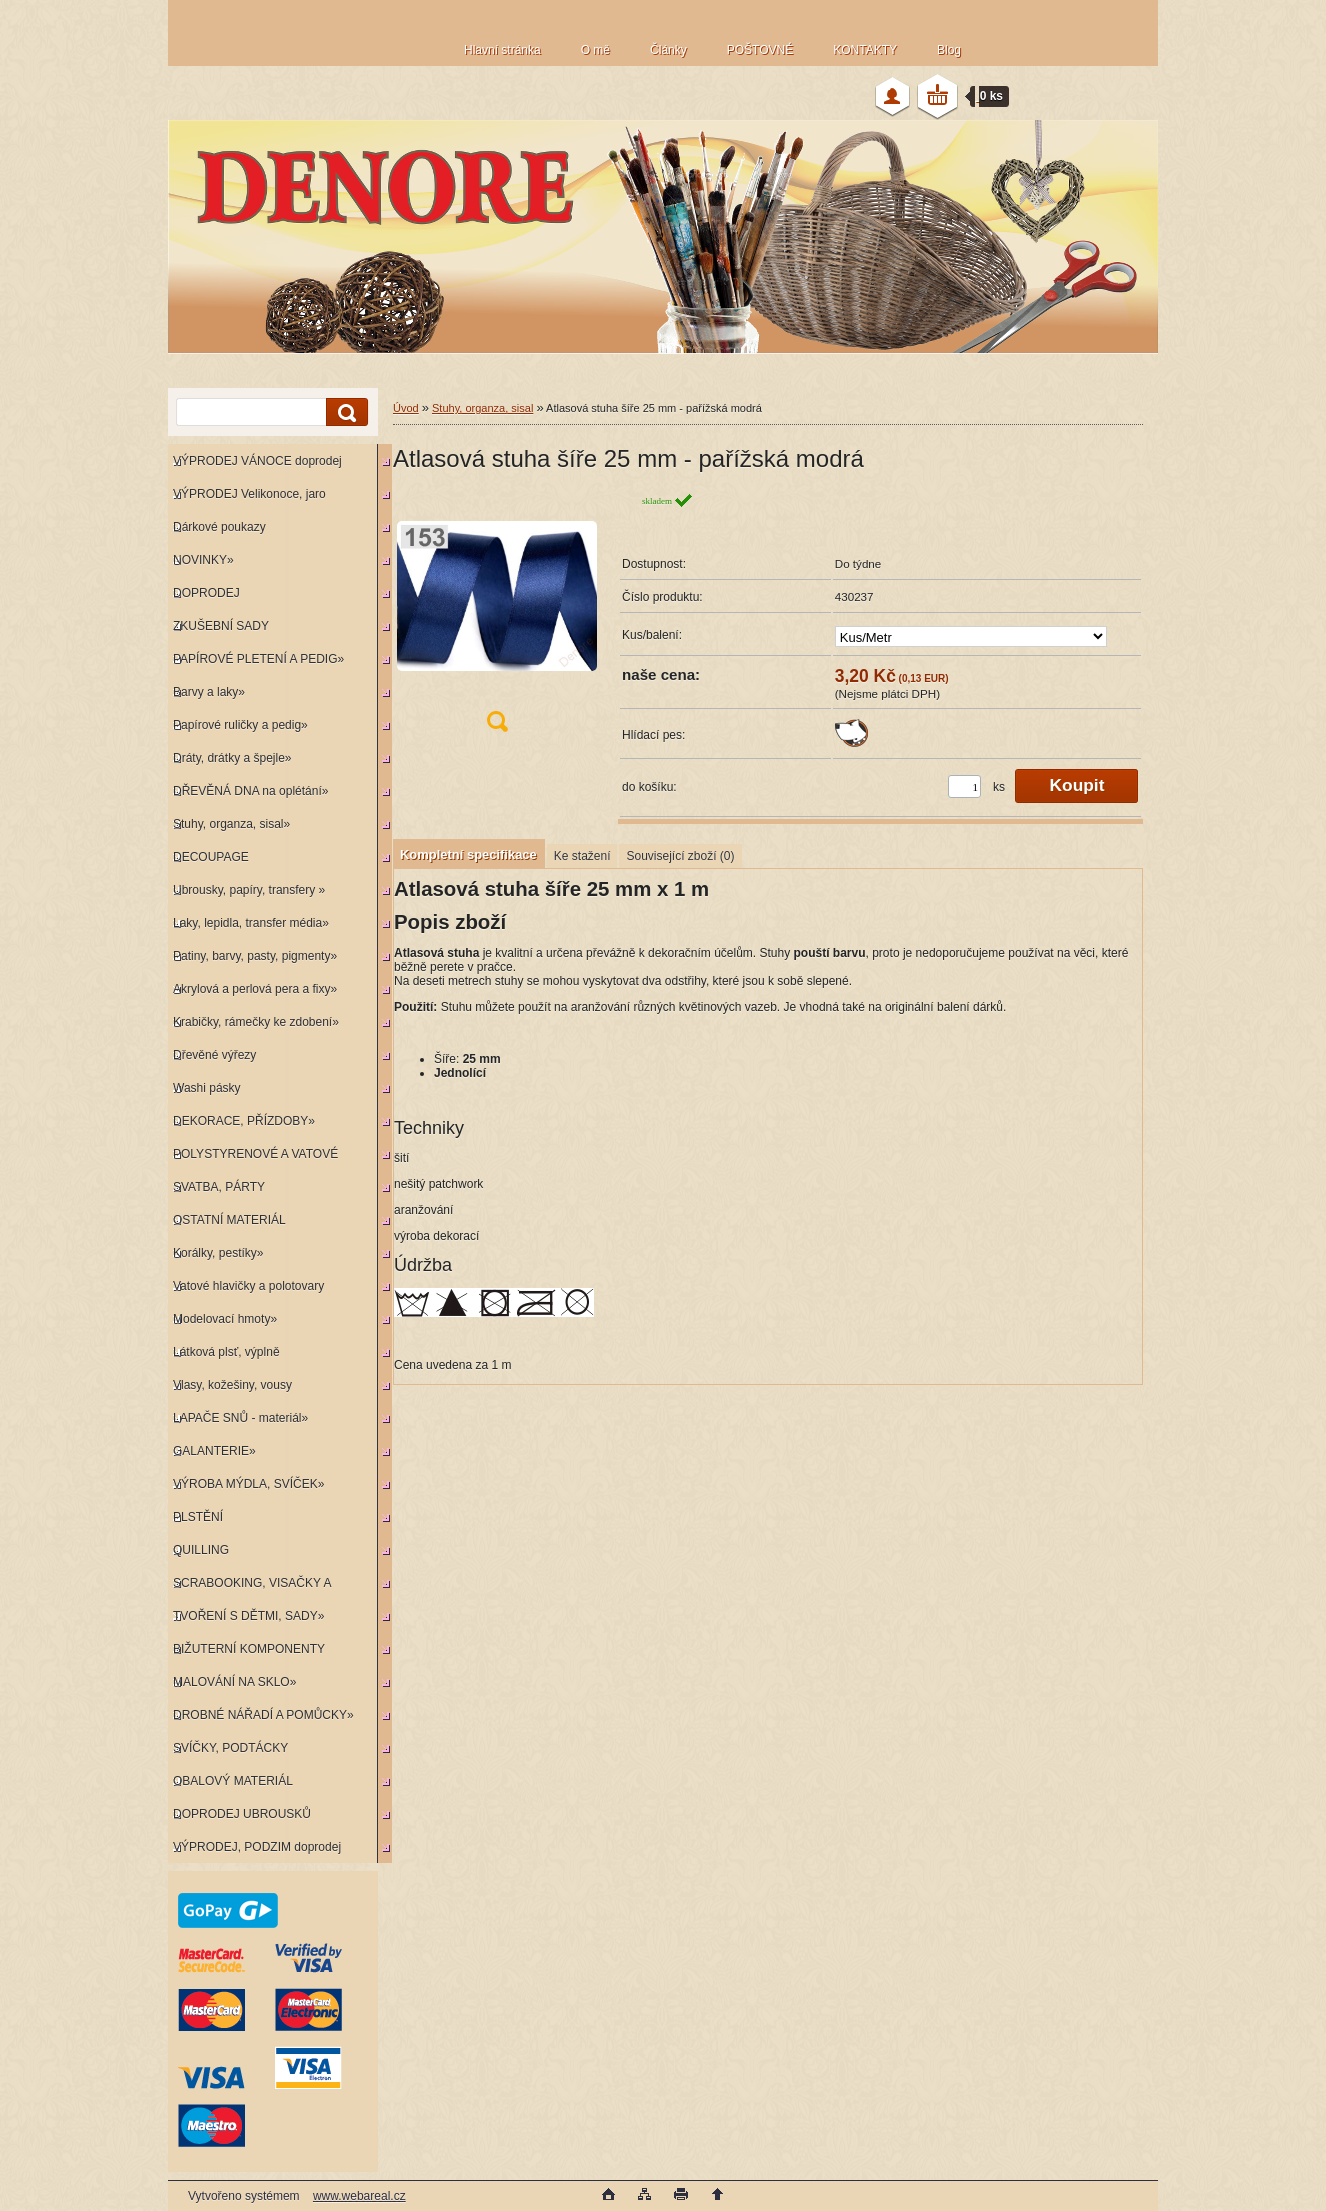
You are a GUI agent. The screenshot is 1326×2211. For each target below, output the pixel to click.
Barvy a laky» (209, 692)
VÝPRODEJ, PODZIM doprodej (257, 1847)
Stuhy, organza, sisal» (231, 824)
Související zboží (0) (680, 856)
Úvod (406, 408)
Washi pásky (207, 1088)
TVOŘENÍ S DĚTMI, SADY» (248, 1616)
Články (668, 50)
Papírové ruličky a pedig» (240, 725)
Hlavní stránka (502, 50)
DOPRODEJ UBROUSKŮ (242, 1814)
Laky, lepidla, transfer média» (251, 923)
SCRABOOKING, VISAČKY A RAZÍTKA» (249, 1587)
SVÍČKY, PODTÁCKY (230, 1748)
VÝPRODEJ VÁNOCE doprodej (257, 461)
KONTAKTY (865, 50)
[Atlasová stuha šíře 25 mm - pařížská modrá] (497, 618)
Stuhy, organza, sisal (482, 408)
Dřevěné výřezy (214, 1055)
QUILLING (201, 1550)
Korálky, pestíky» (218, 1253)
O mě (595, 50)
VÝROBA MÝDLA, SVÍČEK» (248, 1484)
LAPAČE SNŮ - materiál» (240, 1418)
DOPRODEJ (206, 593)
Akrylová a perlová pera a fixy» (255, 989)
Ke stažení (582, 856)
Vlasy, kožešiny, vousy (232, 1385)
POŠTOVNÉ (760, 50)
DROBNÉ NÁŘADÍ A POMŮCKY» (263, 1715)
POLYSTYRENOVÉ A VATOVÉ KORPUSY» (253, 1158)
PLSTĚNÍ (198, 1517)
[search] (344, 412)
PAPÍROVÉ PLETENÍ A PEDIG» (258, 659)
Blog (949, 50)
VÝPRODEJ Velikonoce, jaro (249, 494)
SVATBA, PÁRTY (219, 1187)
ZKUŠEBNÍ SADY (221, 626)
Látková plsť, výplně (226, 1352)
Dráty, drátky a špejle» (232, 758)
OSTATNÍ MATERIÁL (229, 1220)
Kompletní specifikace (468, 854)
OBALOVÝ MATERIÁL (233, 1781)
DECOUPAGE (211, 857)
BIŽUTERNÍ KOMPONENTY (249, 1649)
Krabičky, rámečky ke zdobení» (256, 1022)
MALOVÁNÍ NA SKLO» (234, 1682)
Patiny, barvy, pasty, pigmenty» (255, 956)
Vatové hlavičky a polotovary (248, 1286)
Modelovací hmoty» (225, 1319)
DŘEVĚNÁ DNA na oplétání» (250, 791)
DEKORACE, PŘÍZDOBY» (244, 1121)
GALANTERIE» (214, 1451)
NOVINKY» (203, 560)
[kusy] (964, 786)
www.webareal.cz (359, 2196)
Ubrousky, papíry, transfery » (249, 890)
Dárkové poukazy (219, 527)
